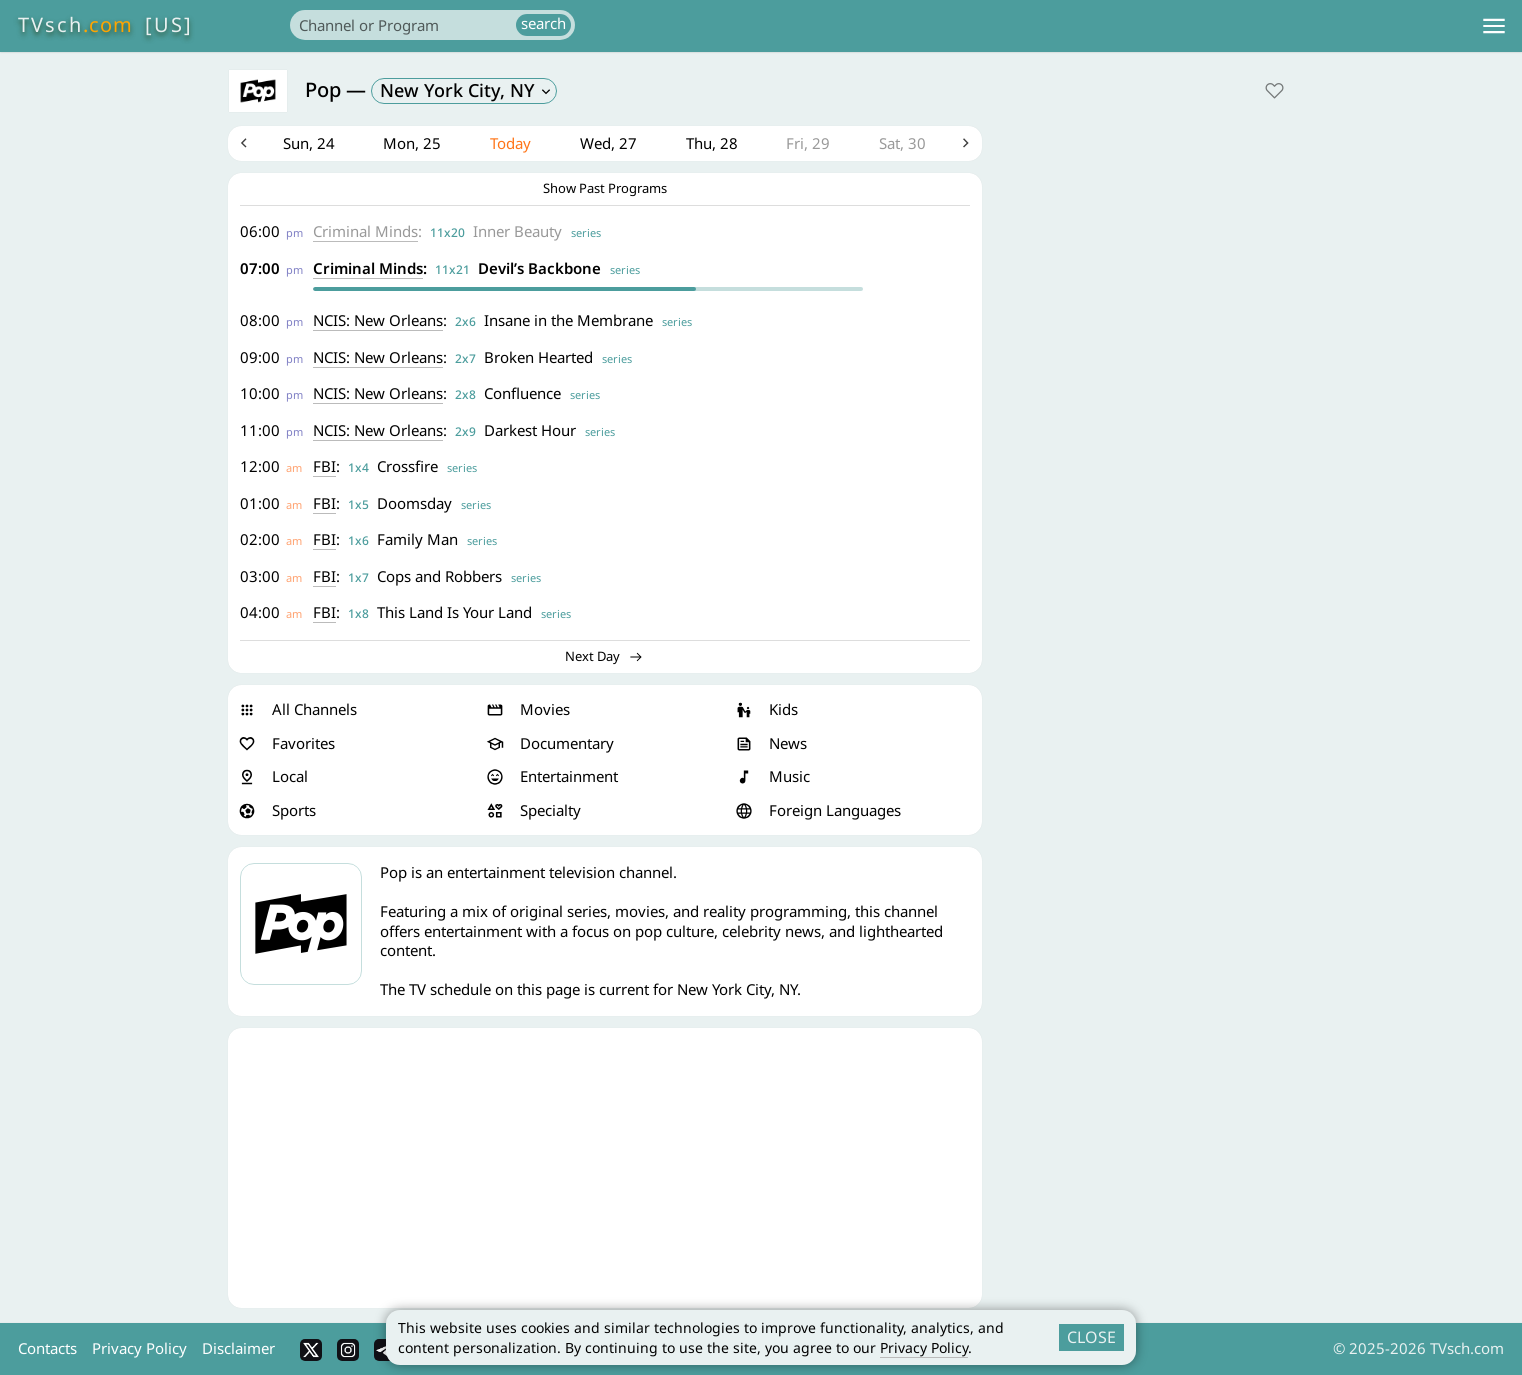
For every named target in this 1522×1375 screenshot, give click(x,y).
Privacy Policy (924, 1347)
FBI (325, 467)
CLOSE (1091, 1337)
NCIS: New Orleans (379, 321)
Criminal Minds (366, 232)
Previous (244, 144)
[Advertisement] (605, 1169)
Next (966, 144)
